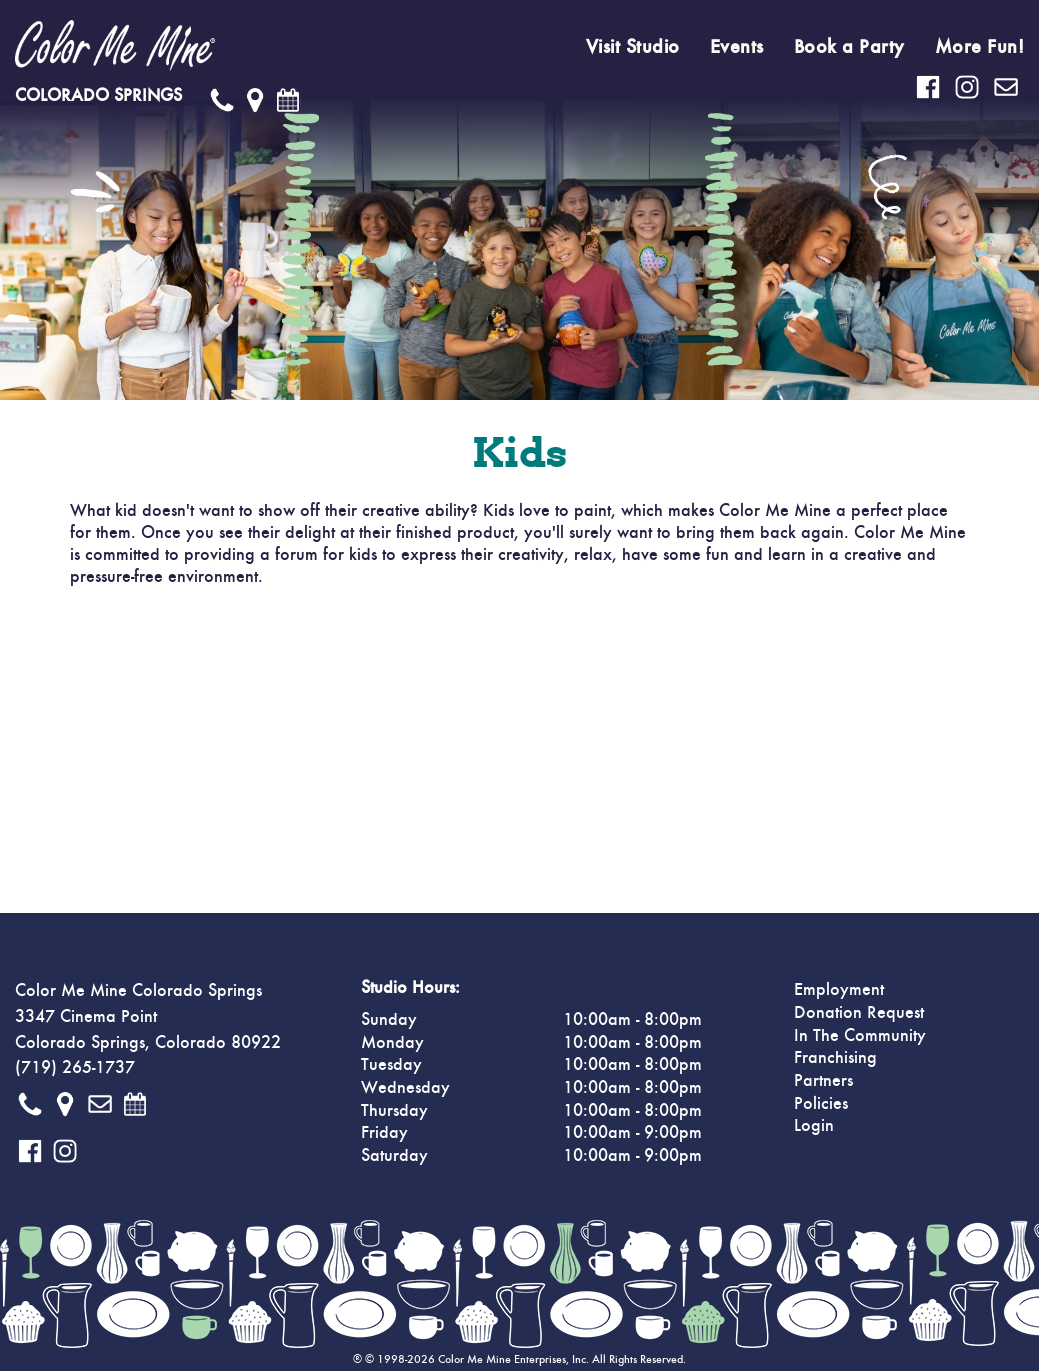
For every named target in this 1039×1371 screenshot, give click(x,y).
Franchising (835, 1058)
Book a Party (849, 47)
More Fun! (980, 47)
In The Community (860, 1036)
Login (814, 1126)
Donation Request (859, 1013)
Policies (821, 1104)
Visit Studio (633, 47)
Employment (839, 990)
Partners (823, 1081)
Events (737, 47)
